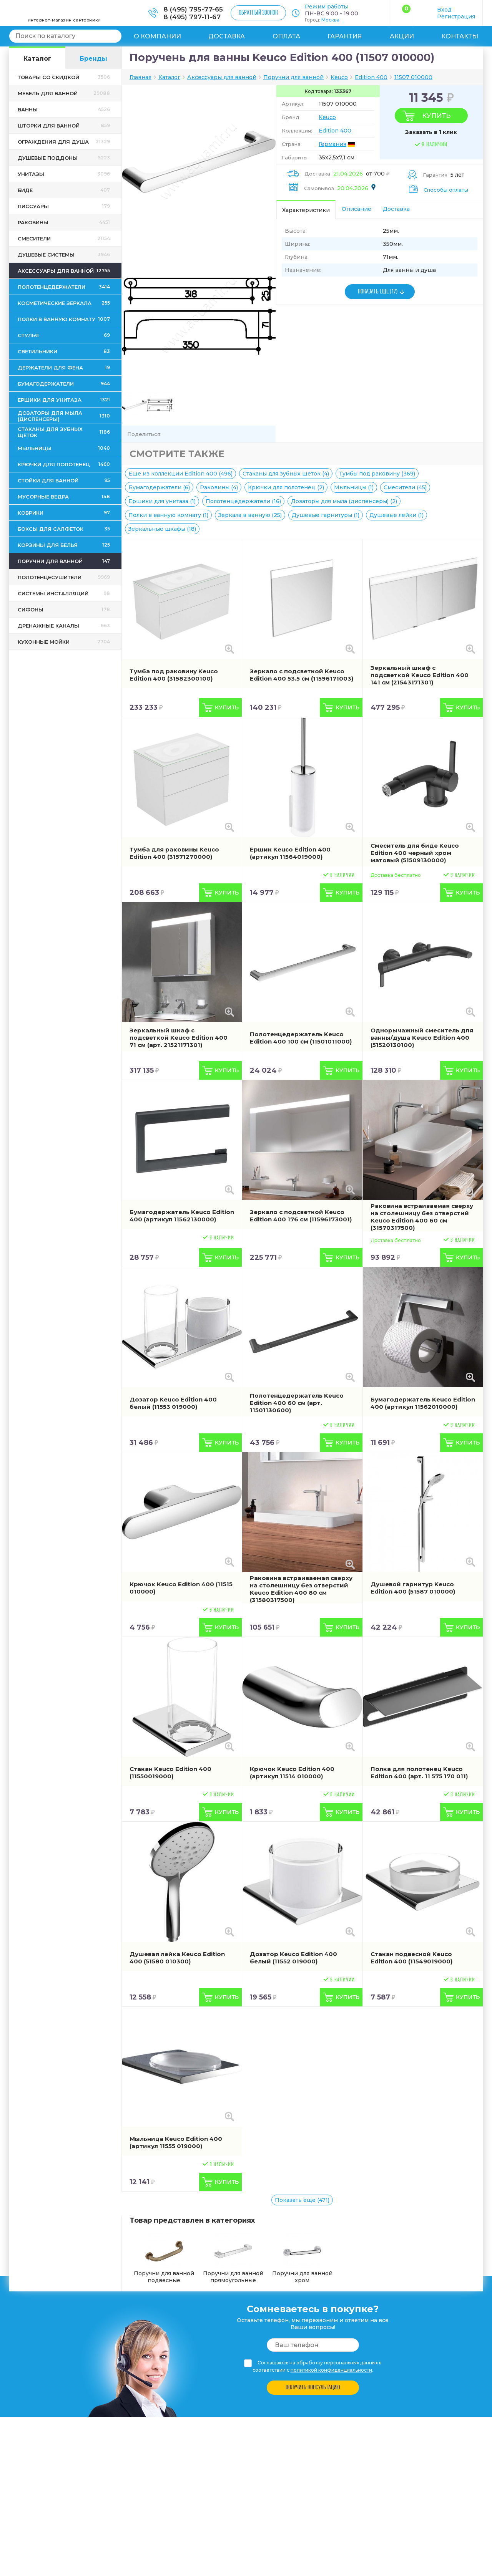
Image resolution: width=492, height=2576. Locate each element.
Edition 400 (335, 130)
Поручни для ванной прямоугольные (233, 2258)
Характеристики (306, 210)
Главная (140, 77)
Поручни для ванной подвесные (164, 2258)
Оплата (286, 36)
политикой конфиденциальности (331, 2370)
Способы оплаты (446, 190)
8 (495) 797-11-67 (192, 17)
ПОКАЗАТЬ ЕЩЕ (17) (377, 291)
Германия (332, 144)
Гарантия (344, 36)
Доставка (226, 36)
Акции (402, 36)
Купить (436, 115)
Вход (444, 9)
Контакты (459, 36)
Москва (330, 20)
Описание (356, 208)
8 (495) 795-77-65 (193, 9)
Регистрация (456, 16)
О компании (157, 36)
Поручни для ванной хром (302, 2258)
